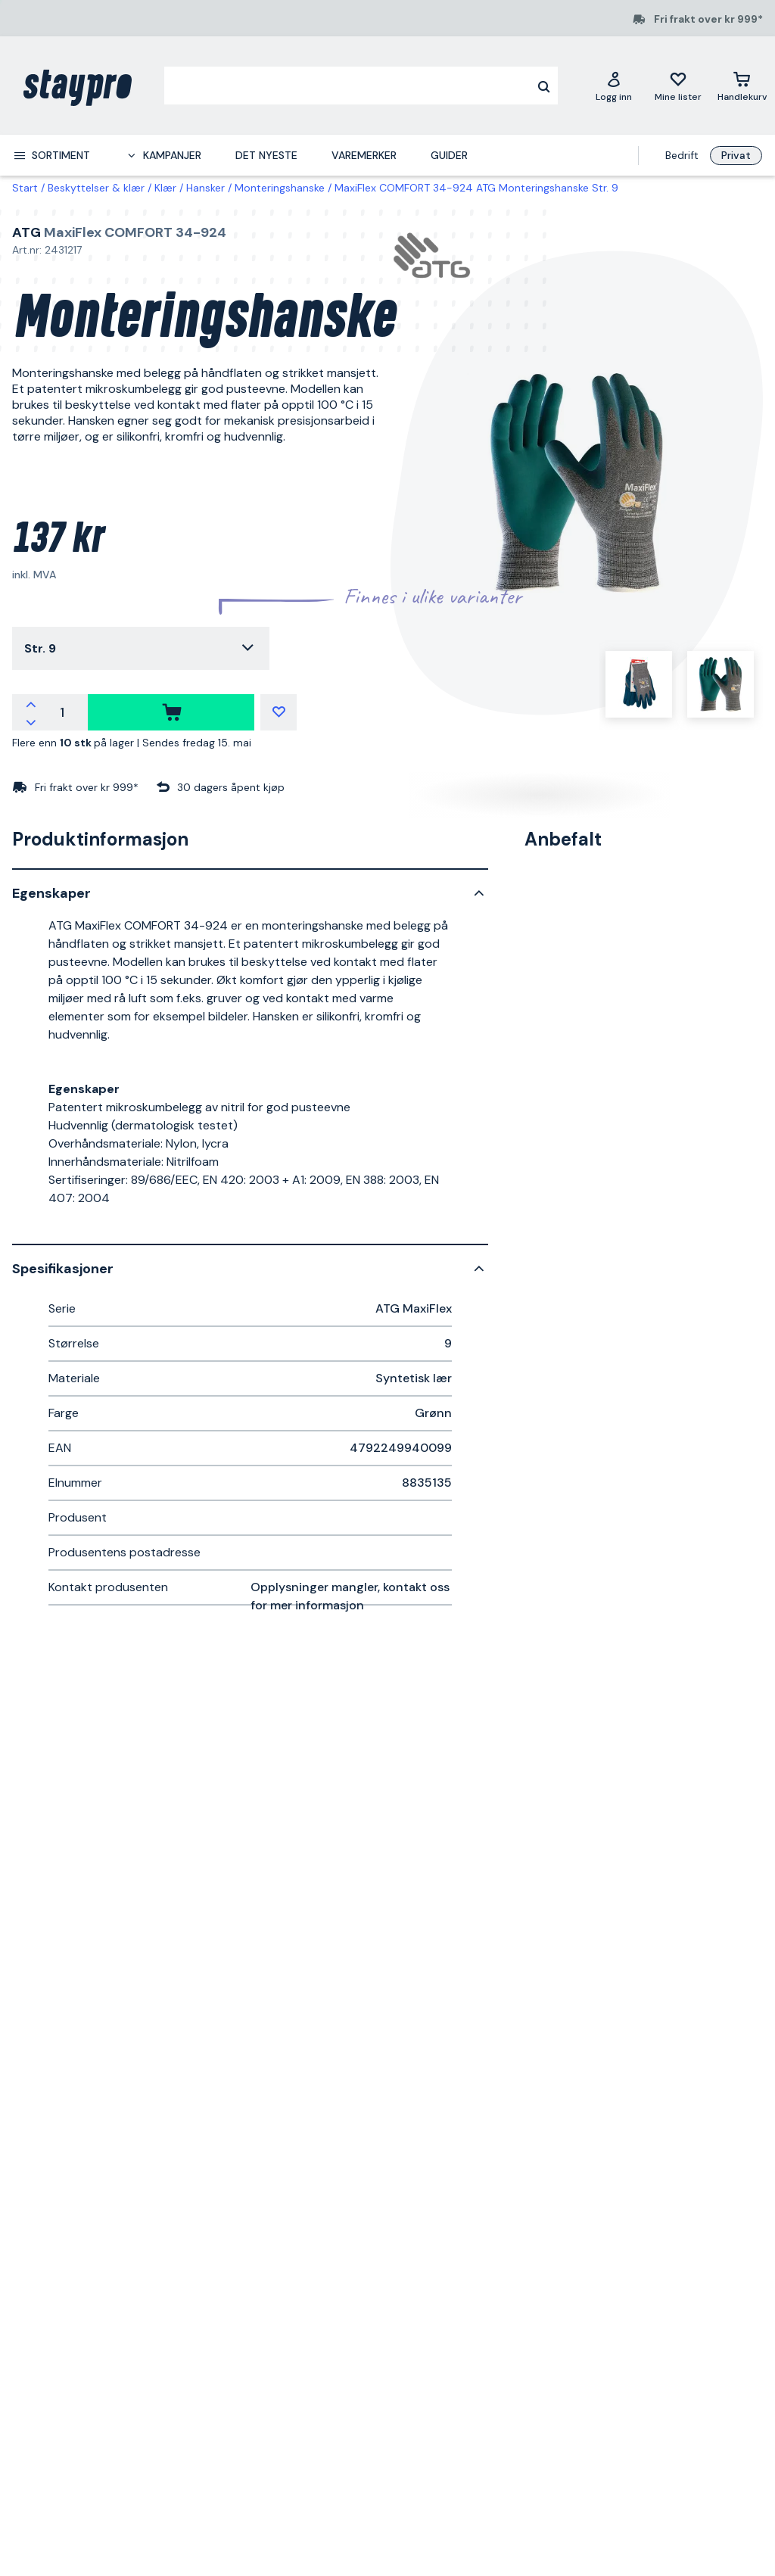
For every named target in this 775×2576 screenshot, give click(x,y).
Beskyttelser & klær (96, 188)
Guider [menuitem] (449, 155)
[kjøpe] (171, 712)
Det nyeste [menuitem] (266, 155)
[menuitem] (51, 155)
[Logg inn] (614, 85)
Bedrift (682, 155)
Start (25, 188)
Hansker (205, 188)
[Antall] (62, 712)
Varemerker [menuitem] (364, 155)
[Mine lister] (678, 85)
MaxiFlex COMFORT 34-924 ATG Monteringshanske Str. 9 (476, 188)
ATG (26, 232)
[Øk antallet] (31, 703)
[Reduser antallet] (31, 721)
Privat (736, 155)
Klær (165, 188)
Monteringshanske (280, 188)
